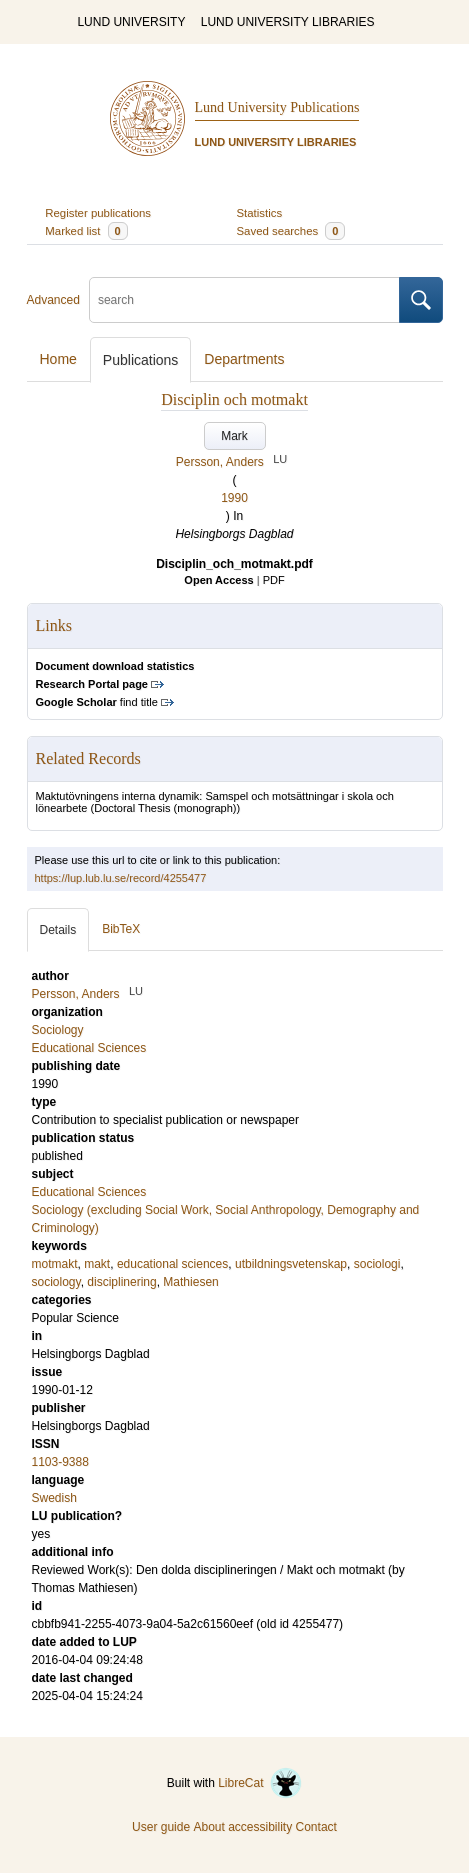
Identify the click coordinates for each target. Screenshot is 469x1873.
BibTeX (121, 929)
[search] (244, 300)
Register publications (98, 213)
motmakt (55, 1264)
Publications (141, 360)
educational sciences (172, 1264)
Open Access (218, 580)
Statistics (260, 213)
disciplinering (121, 1282)
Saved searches (291, 231)
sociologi (377, 1264)
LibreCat (260, 1783)
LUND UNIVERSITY (131, 22)
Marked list (86, 231)
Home (58, 359)
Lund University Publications (277, 107)
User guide (161, 1827)
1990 (234, 498)
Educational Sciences (89, 1192)
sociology (56, 1282)
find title (97, 702)
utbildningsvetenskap (291, 1264)
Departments (244, 359)
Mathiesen (190, 1282)
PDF (274, 580)
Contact (316, 1827)
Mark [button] (234, 436)
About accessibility (242, 1827)
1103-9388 (60, 1462)
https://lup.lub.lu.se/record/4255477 (121, 878)
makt (97, 1264)
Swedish (54, 1498)
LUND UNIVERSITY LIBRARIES (288, 22)
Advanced (53, 300)
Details (58, 930)
